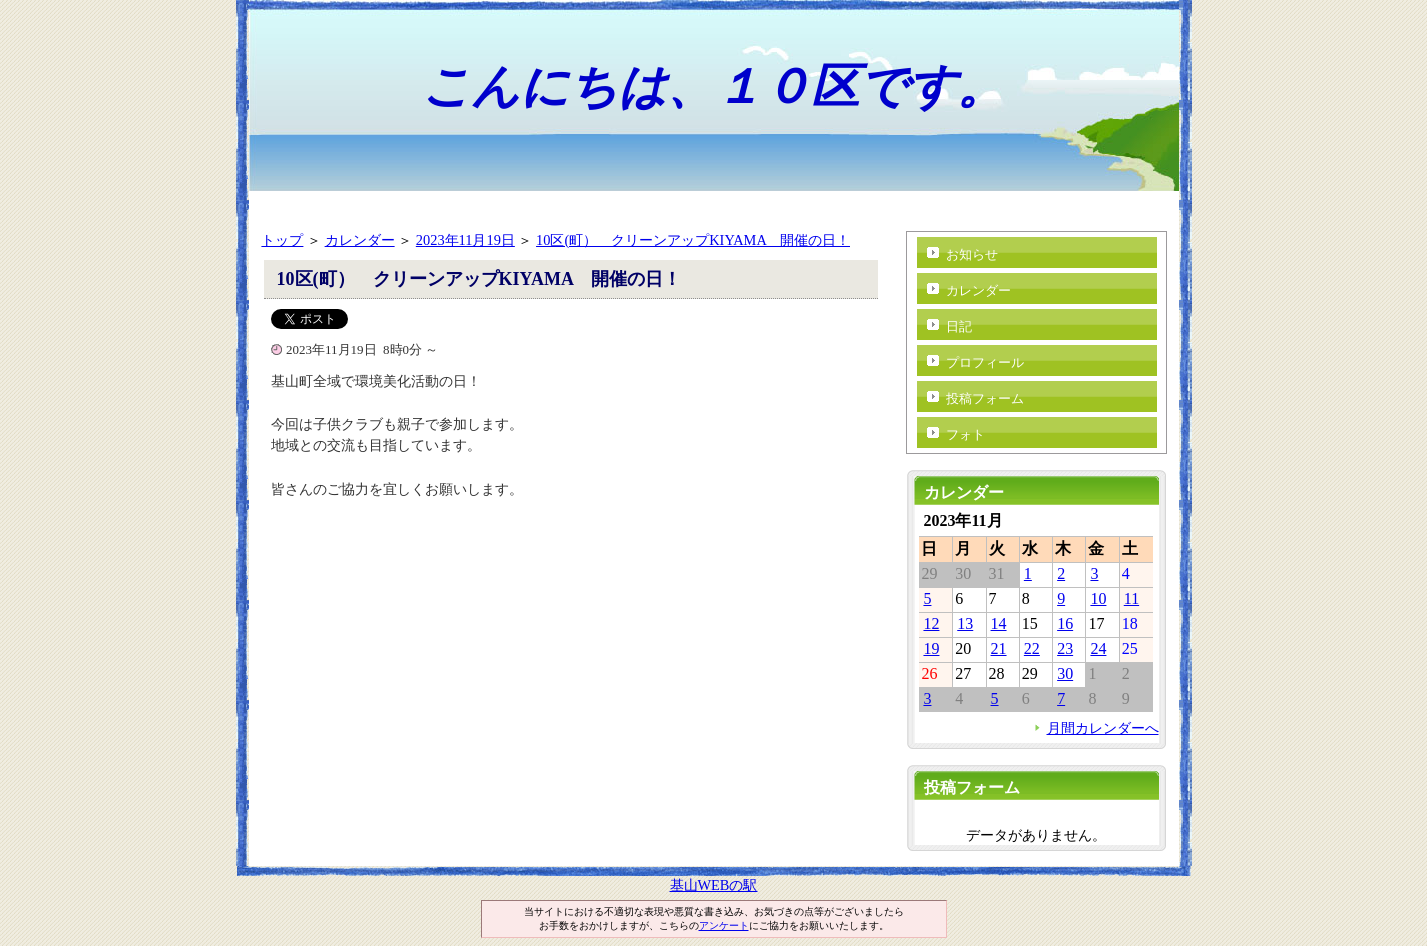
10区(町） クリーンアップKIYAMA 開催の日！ (693, 240)
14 (999, 623)
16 (1065, 623)
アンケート (724, 925)
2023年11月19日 (465, 240)
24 (1098, 648)
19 (931, 648)
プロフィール (985, 362)
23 (1065, 648)
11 (1131, 598)
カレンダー (360, 240)
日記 (959, 326)
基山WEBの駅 (714, 885)
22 (1032, 648)
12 (931, 623)
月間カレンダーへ (1103, 728)
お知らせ (972, 254)
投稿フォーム (985, 398)
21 (999, 648)
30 (1065, 673)
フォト (965, 434)
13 (965, 623)
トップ (282, 240)
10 (1098, 598)
